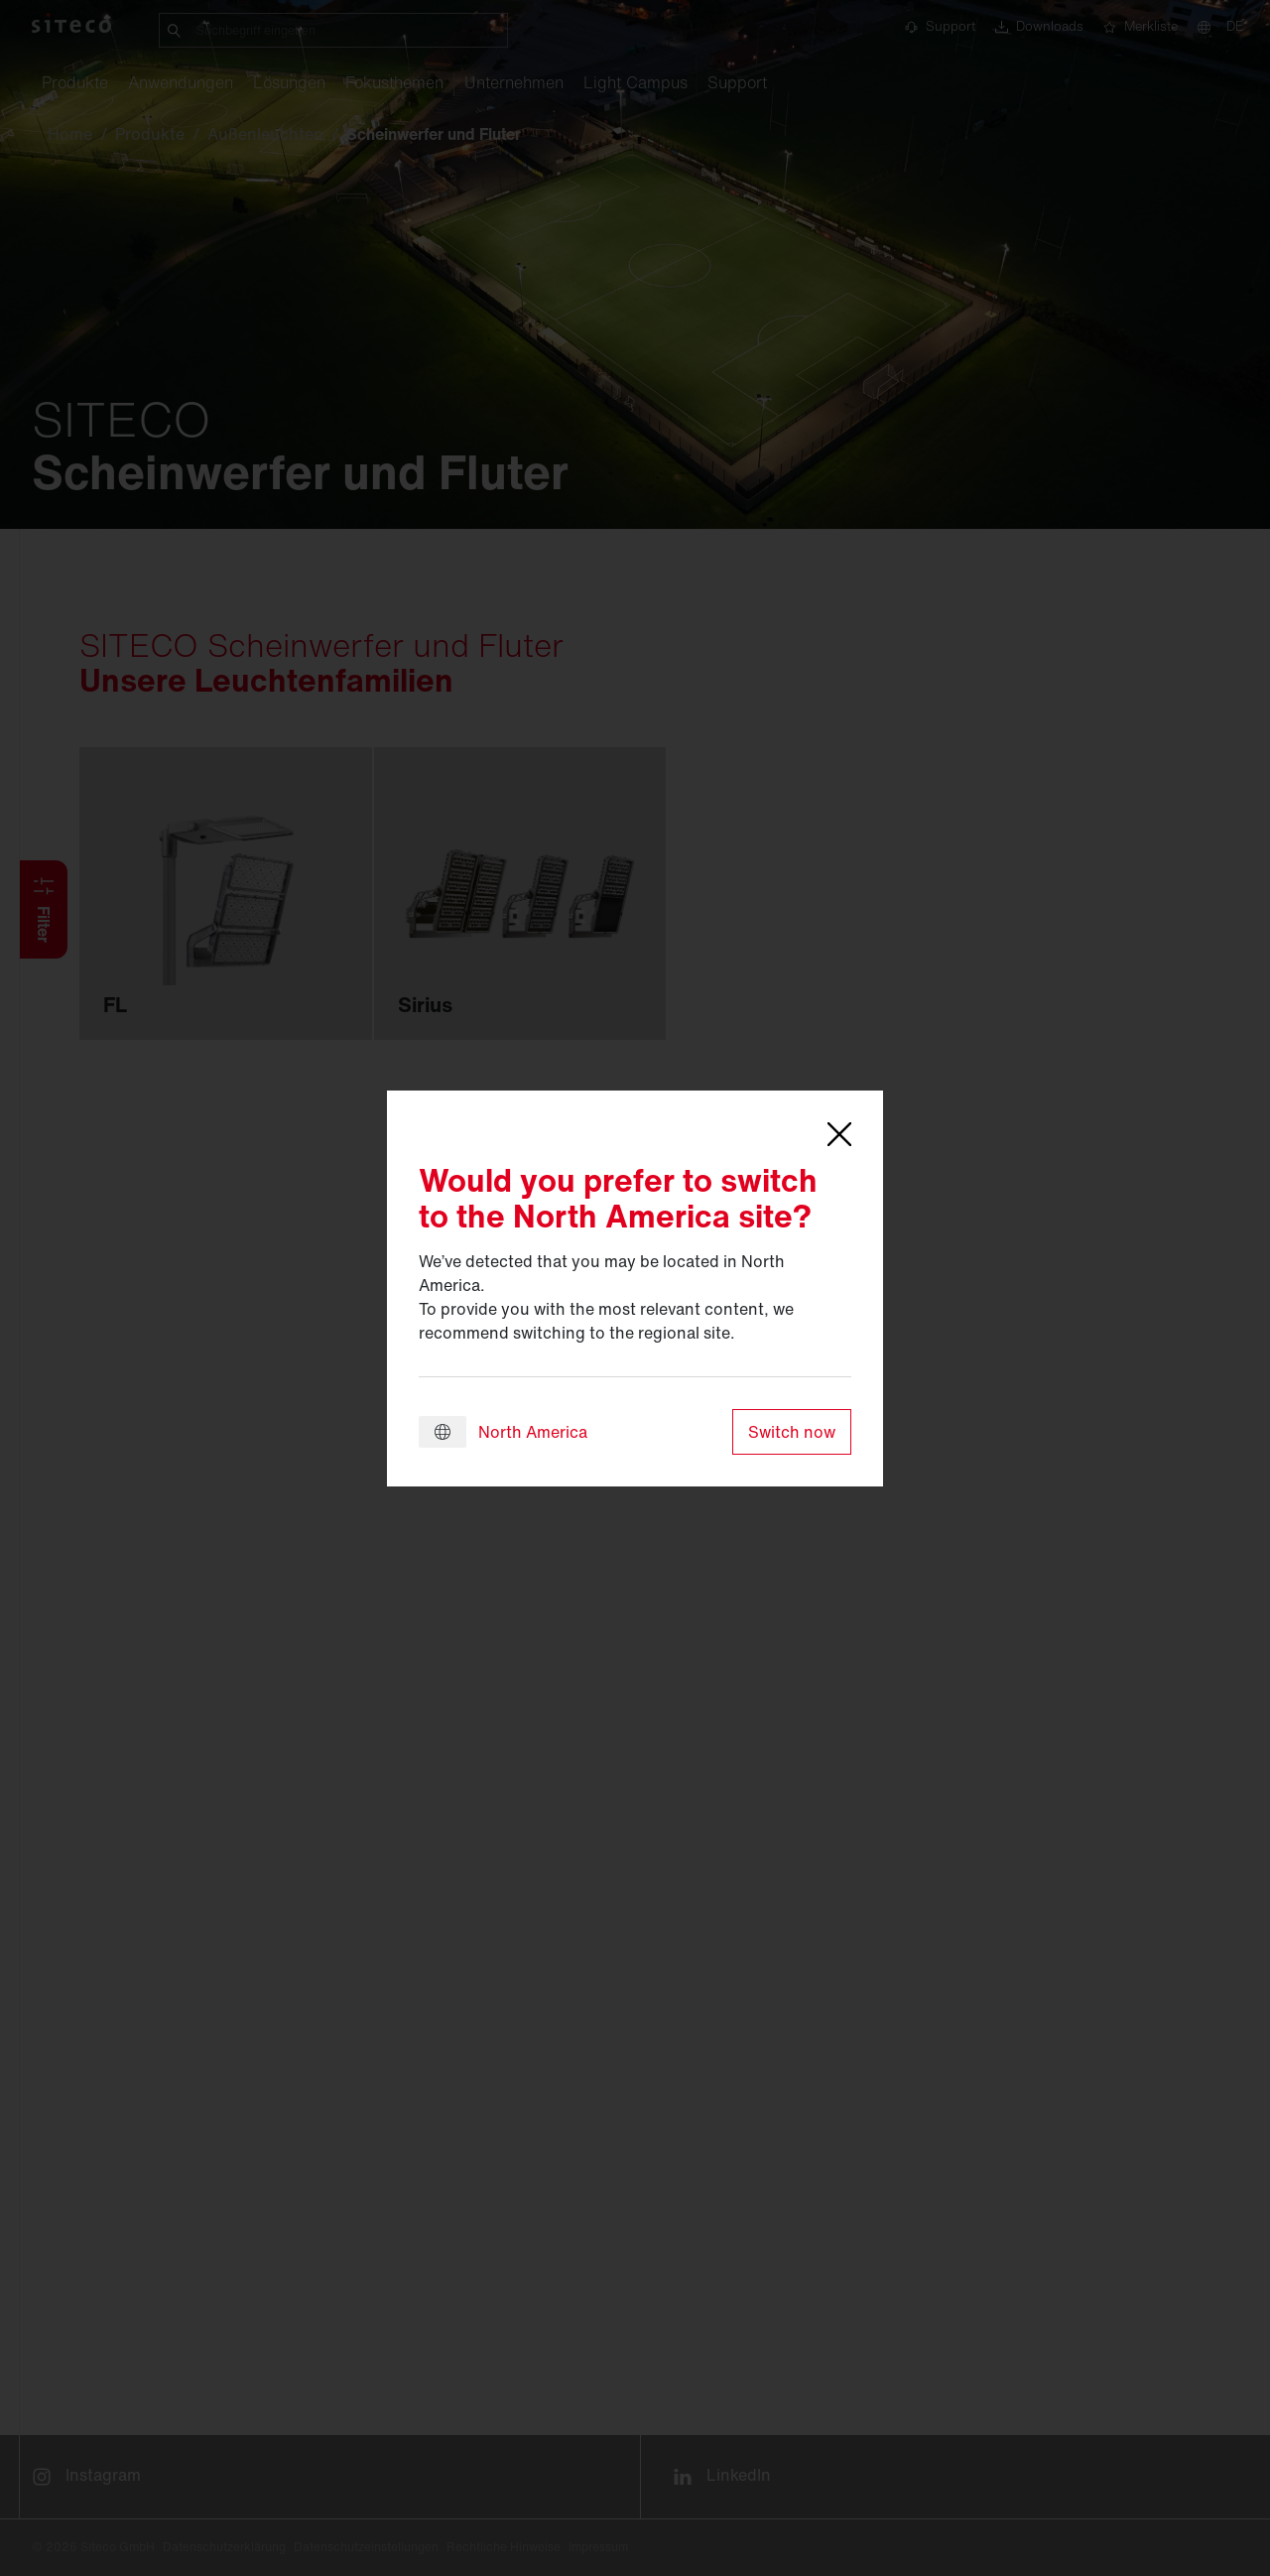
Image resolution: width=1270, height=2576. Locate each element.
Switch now (791, 1432)
